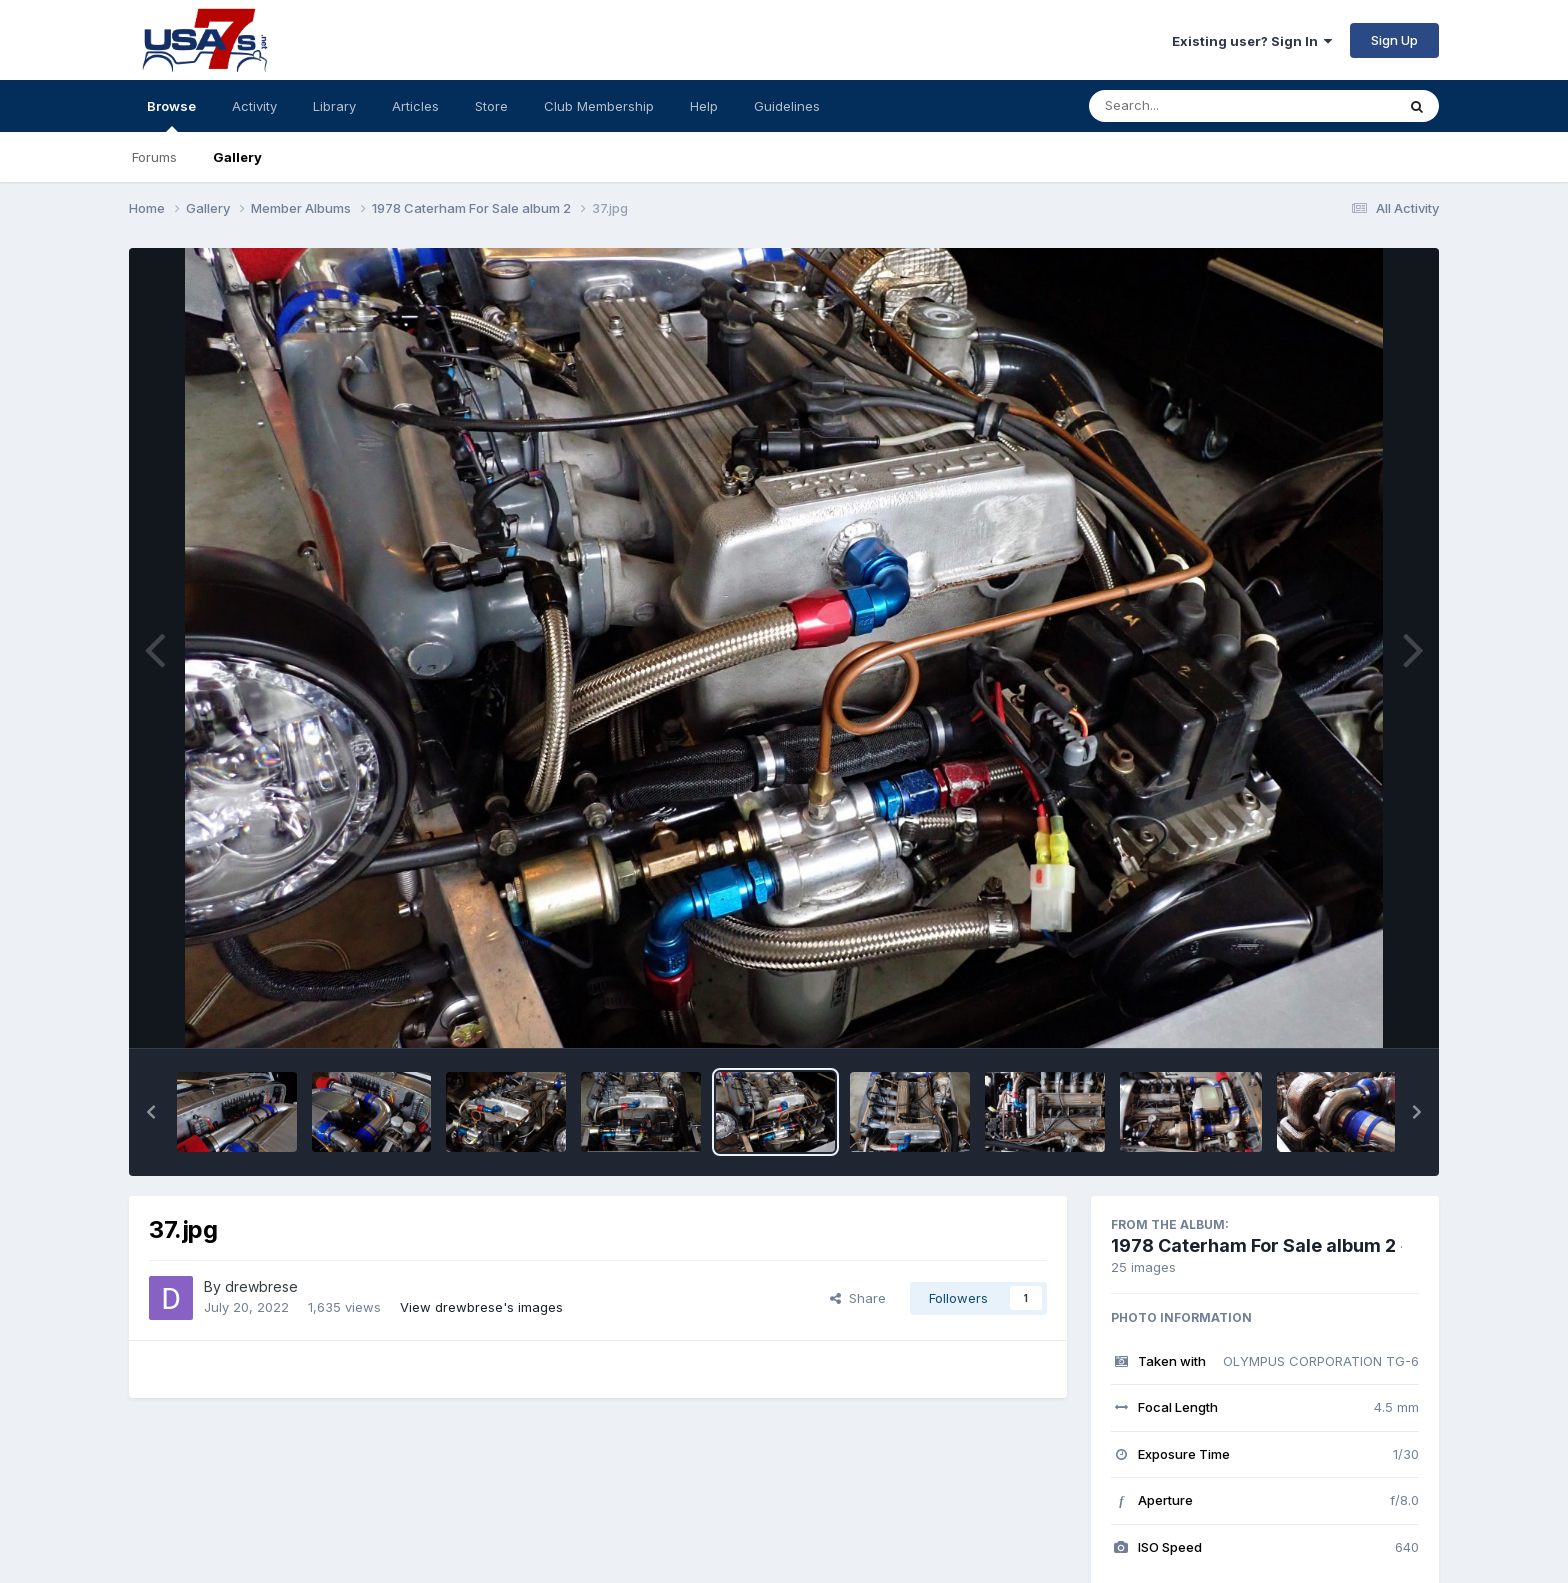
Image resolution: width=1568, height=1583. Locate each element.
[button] (151, 1112)
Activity (254, 106)
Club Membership (599, 106)
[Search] (1187, 106)
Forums (154, 157)
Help (704, 106)
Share (858, 1298)
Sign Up (1394, 40)
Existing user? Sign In (1252, 41)
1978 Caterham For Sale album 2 (1253, 1245)
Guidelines (787, 106)
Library (334, 106)
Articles (415, 106)
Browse (171, 115)
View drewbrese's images (481, 1307)
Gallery (237, 157)
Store (491, 106)
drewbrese (261, 1286)
